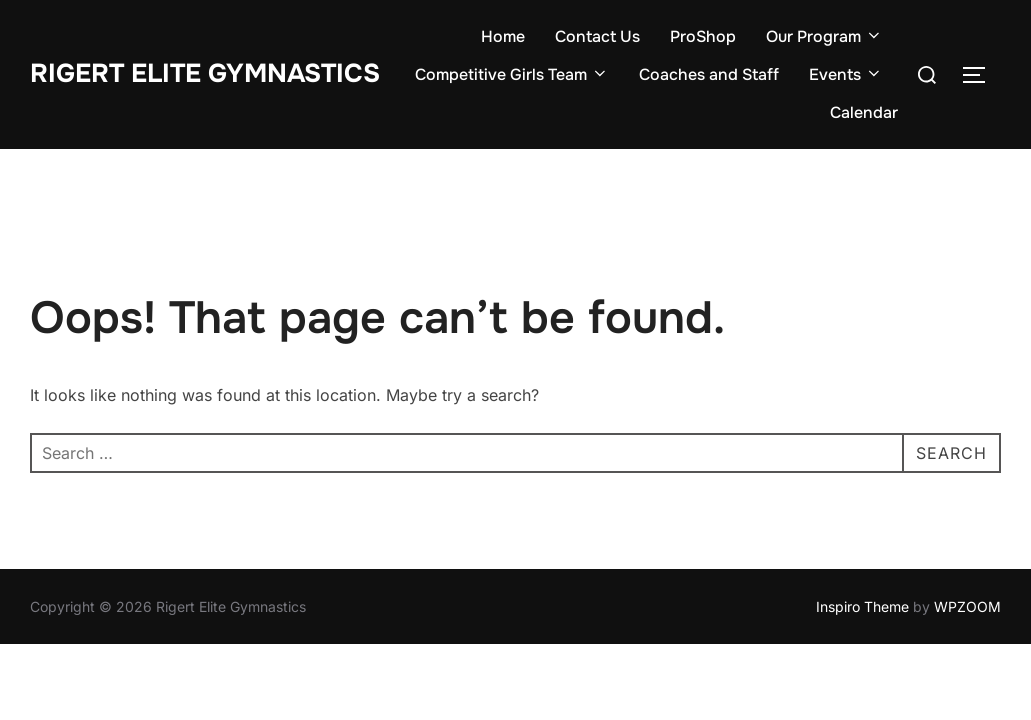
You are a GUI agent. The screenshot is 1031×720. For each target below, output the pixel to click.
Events (846, 74)
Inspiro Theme (862, 606)
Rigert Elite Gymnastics (205, 73)
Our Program (824, 36)
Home (503, 36)
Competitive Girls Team (512, 74)
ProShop (703, 36)
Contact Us (597, 36)
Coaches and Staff (709, 74)
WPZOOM (967, 606)
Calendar (864, 112)
